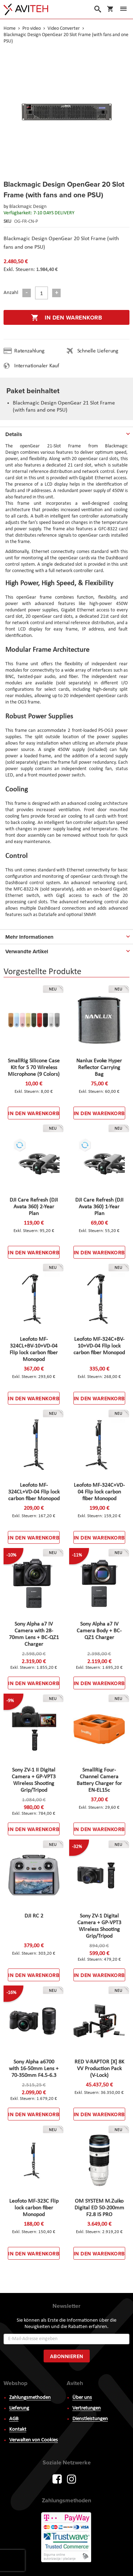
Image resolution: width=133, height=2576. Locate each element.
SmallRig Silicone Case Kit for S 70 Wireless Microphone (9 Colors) (34, 1067)
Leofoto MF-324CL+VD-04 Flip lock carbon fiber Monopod (34, 1492)
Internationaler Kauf (36, 366)
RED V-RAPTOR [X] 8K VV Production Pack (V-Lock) (99, 2068)
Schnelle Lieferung (97, 351)
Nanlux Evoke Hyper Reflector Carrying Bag (99, 1067)
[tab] (66, 432)
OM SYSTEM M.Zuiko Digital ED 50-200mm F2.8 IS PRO (99, 2208)
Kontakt (17, 2429)
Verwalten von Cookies (33, 2440)
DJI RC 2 (33, 1916)
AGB (13, 2419)
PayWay (67, 2538)
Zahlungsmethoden (30, 2397)
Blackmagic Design (27, 206)
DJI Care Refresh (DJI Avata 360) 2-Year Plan (34, 1206)
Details (13, 434)
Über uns (82, 2397)
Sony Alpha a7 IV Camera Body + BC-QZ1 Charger (99, 1630)
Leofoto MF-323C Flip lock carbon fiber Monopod (34, 2208)
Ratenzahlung (29, 351)
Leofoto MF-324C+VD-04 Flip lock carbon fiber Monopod (99, 1492)
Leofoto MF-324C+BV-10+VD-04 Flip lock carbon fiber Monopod (99, 1346)
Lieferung (19, 2408)
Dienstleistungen (90, 2419)
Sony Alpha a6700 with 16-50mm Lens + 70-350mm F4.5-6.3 (34, 2068)
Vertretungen (86, 2408)
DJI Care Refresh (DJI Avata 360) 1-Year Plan (99, 1206)
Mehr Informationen (29, 937)
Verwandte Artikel (26, 951)
